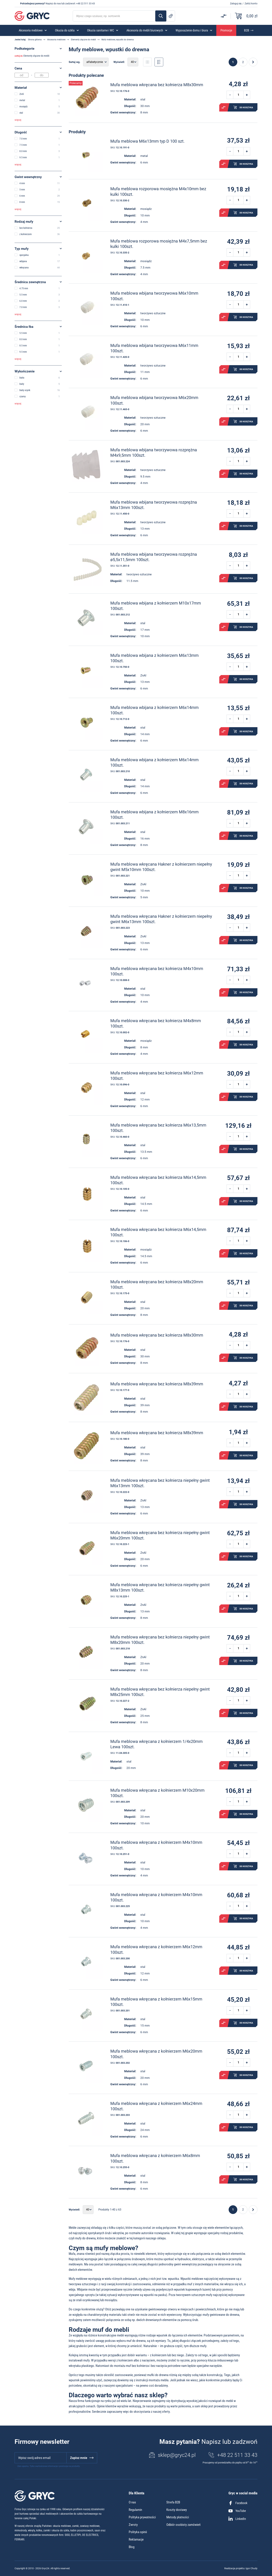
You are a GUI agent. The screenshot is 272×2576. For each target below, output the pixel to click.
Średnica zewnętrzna (30, 282)
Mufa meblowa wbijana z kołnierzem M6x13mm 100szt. (154, 658)
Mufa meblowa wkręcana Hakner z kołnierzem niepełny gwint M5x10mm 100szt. (161, 867)
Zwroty (133, 2525)
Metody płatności (177, 2517)
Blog (131, 2547)
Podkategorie (24, 48)
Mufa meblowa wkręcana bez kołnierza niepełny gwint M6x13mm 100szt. (160, 1483)
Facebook (237, 2503)
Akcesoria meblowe (56, 39)
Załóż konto (251, 3)
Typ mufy (22, 248)
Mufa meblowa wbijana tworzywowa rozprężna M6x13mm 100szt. (153, 505)
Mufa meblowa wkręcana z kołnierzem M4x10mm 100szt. (156, 1845)
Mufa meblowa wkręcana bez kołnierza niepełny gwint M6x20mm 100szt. (160, 1535)
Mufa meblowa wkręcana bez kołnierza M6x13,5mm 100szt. (158, 1128)
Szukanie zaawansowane (170, 16)
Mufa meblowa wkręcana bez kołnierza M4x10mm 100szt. (156, 971)
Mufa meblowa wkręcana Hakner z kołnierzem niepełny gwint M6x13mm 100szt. (161, 919)
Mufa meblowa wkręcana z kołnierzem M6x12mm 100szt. (156, 1949)
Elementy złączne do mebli (83, 39)
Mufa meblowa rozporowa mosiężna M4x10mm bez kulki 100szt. (158, 191)
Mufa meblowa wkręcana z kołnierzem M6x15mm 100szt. (156, 2002)
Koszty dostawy (176, 2510)
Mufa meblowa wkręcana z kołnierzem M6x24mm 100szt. (156, 2106)
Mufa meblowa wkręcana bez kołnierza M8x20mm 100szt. (156, 1284)
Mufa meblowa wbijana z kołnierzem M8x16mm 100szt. (154, 815)
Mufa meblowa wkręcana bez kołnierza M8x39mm (156, 1384)
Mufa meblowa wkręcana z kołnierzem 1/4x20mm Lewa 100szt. (156, 1744)
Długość (21, 132)
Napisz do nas (53, 3)
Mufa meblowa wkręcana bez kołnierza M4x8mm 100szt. (155, 1023)
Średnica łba (24, 326)
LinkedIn (237, 2519)
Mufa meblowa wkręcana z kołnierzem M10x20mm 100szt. (157, 1793)
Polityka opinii (138, 2532)
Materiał (21, 87)
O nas (132, 2502)
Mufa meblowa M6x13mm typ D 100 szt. (147, 141)
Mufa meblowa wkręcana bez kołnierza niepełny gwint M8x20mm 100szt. (160, 1640)
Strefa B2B (173, 2502)
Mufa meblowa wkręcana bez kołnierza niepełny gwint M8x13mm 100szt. (160, 1587)
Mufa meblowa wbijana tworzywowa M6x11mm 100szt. (154, 348)
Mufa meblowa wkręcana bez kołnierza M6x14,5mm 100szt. (158, 1180)
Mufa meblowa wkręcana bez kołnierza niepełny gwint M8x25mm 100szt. (160, 1692)
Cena (18, 68)
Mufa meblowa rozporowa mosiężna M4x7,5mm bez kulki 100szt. (158, 244)
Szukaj (160, 16)
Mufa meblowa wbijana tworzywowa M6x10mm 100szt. (154, 296)
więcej (18, 119)
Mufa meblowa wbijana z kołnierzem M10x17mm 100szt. (155, 606)
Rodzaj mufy (24, 221)
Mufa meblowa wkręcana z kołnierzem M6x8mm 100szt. (155, 2158)
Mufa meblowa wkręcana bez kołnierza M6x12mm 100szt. (156, 1076)
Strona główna (35, 39)
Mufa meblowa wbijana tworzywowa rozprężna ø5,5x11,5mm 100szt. (153, 557)
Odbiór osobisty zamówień (183, 2525)
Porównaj (223, 107)
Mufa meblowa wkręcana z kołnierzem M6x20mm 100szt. (156, 2054)
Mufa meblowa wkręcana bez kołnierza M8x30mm (156, 84)
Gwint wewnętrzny (28, 177)
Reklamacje (136, 2539)
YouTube (237, 2511)
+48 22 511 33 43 (85, 3)
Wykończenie (25, 371)
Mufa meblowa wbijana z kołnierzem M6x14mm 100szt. (154, 710)
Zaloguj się (235, 3)
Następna (253, 62)
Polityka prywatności (142, 2517)
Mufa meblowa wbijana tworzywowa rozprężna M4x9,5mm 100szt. (153, 452)
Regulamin (135, 2510)
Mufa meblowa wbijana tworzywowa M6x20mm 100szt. (154, 400)
